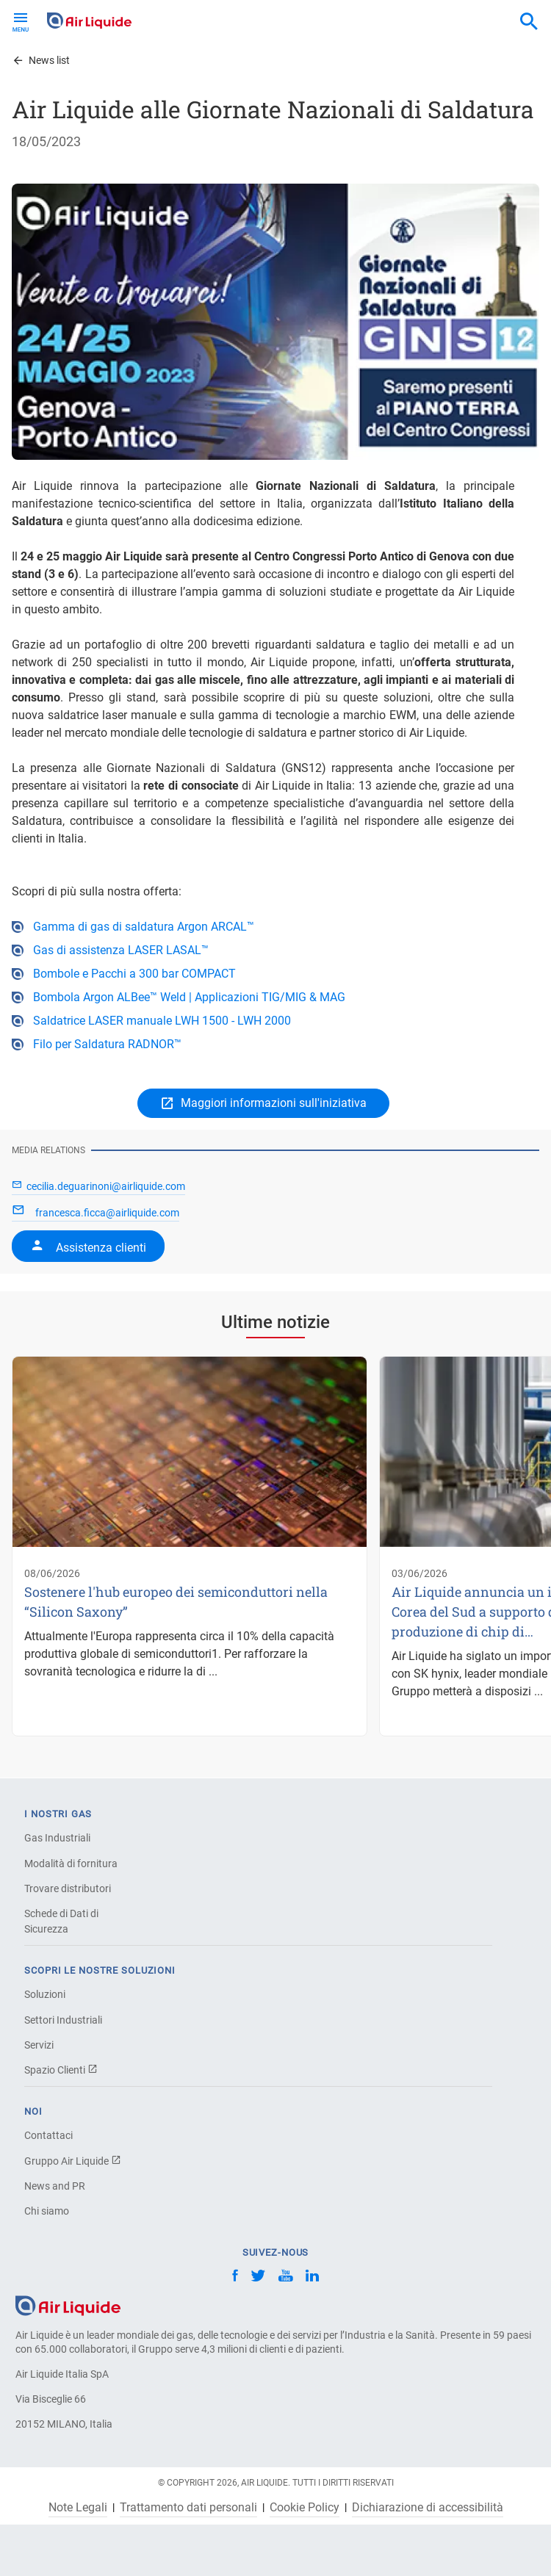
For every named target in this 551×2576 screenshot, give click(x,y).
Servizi (39, 2045)
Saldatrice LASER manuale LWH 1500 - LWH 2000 (162, 1021)
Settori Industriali (63, 2020)
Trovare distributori (67, 1888)
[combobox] (529, 22)
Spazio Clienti (61, 2070)
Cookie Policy (304, 2508)
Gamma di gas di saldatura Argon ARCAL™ (143, 927)
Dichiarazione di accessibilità (427, 2508)
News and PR (54, 2186)
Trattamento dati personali (188, 2508)
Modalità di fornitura (71, 1863)
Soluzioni (44, 1994)
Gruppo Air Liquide (72, 2161)
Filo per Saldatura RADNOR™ (107, 1044)
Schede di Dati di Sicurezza (61, 1921)
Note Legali (77, 2508)
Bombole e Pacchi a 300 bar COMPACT (134, 974)
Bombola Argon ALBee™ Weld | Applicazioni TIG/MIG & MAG (189, 997)
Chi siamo (46, 2211)
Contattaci (48, 2135)
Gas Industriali (57, 1838)
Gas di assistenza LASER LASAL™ (121, 950)
